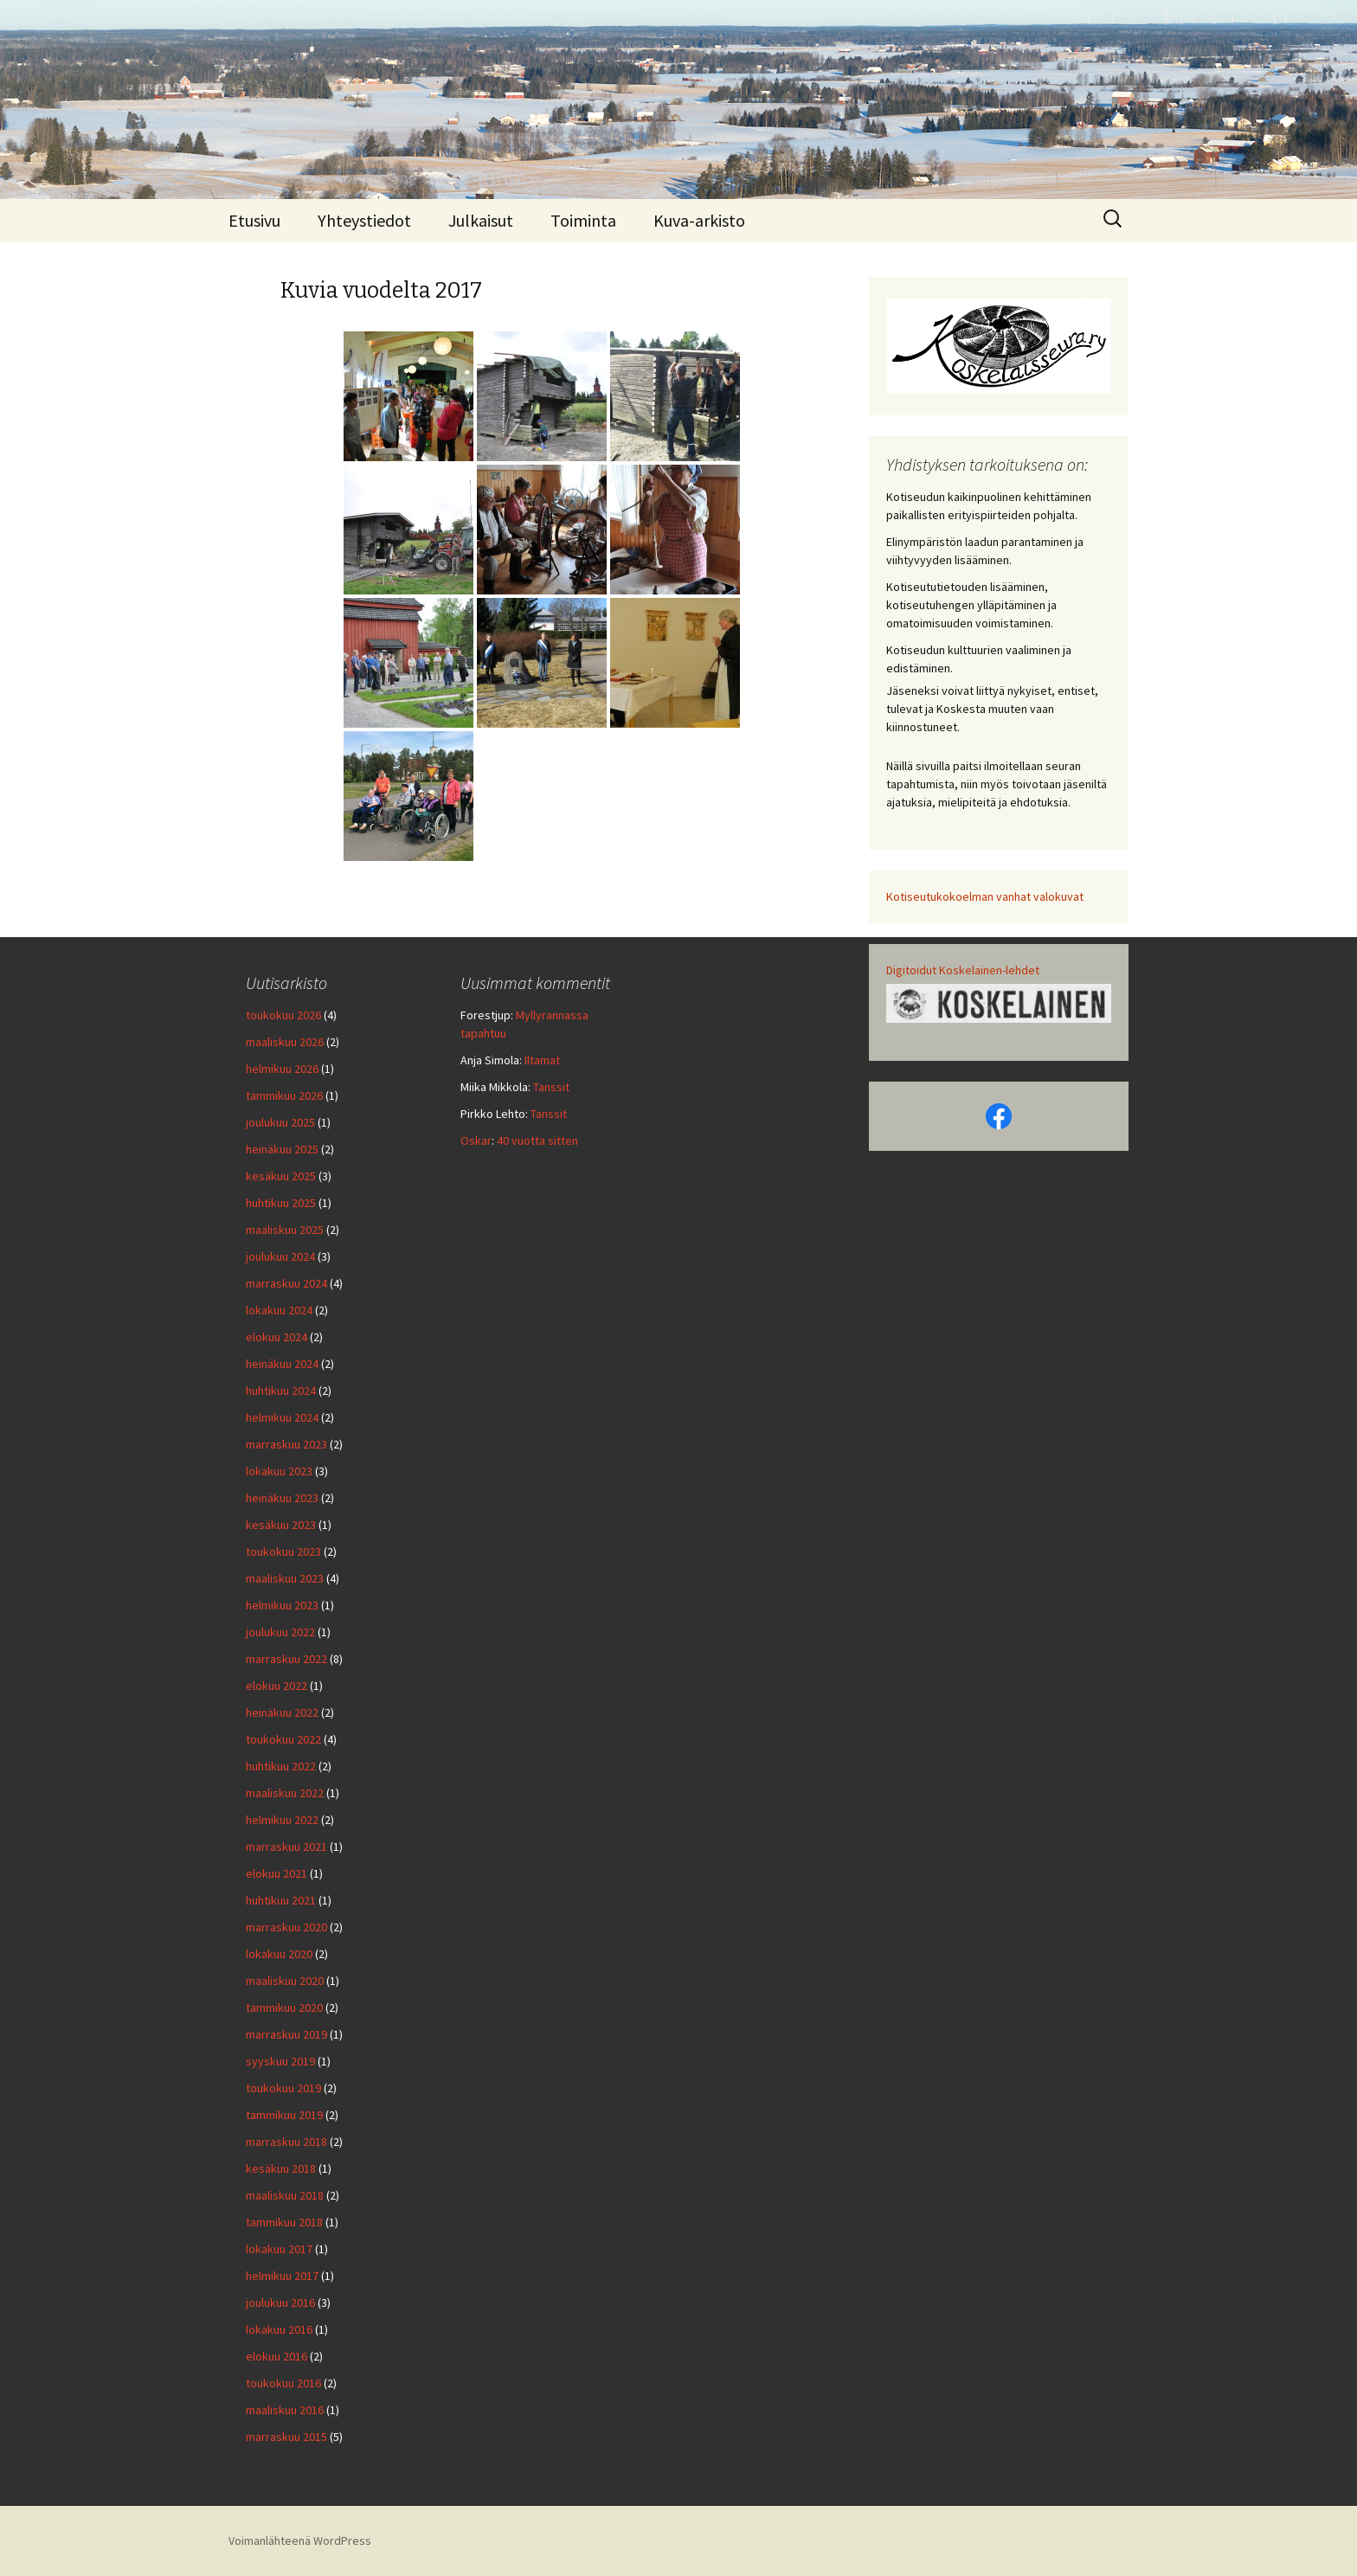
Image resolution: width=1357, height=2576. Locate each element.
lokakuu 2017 (279, 2249)
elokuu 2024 (276, 1337)
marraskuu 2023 (286, 1444)
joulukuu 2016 (280, 2302)
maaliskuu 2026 (285, 1042)
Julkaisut (480, 220)
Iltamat (542, 1060)
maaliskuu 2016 (285, 2410)
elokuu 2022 (276, 1685)
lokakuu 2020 (279, 1954)
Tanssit (551, 1087)
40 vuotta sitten (537, 1140)
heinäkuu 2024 (282, 1364)
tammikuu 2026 (284, 1095)
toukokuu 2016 (283, 2383)
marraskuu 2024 (286, 1283)
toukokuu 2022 (283, 1739)
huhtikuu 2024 (281, 1390)
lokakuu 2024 (279, 1310)
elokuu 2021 (276, 1873)
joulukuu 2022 (280, 1632)
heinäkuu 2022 (282, 1712)
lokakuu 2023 (279, 1471)
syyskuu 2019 (280, 2061)
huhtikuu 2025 (281, 1203)
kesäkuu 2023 (281, 1524)
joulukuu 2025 (280, 1122)
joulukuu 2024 (280, 1256)
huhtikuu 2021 (281, 1900)
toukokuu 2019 (283, 2088)
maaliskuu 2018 (285, 2195)
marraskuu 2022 (286, 1659)
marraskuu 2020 (286, 1927)
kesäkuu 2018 (281, 2168)
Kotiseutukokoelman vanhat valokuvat (985, 896)
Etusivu (254, 220)
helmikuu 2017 (282, 2276)
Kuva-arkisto (699, 220)
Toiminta (583, 220)
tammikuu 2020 (284, 2007)
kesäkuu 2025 (281, 1176)
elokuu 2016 (276, 2356)
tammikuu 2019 (284, 2115)
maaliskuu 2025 (285, 1229)
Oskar (476, 1140)
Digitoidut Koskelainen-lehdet (962, 970)
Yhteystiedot (364, 220)
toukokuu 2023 (283, 1551)
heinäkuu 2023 (282, 1498)
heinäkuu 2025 (282, 1149)
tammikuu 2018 (284, 2222)
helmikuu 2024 (282, 1417)
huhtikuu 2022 (281, 1766)
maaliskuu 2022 (285, 1793)
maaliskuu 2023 (285, 1578)
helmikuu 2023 (282, 1605)
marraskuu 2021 (286, 1846)
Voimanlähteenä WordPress (299, 2540)
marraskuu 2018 (286, 2141)
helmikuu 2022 (282, 1820)
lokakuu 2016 (279, 2329)
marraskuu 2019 (286, 2034)
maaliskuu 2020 (285, 1980)
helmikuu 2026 (282, 1068)
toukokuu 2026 (283, 1015)
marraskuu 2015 (286, 2436)
